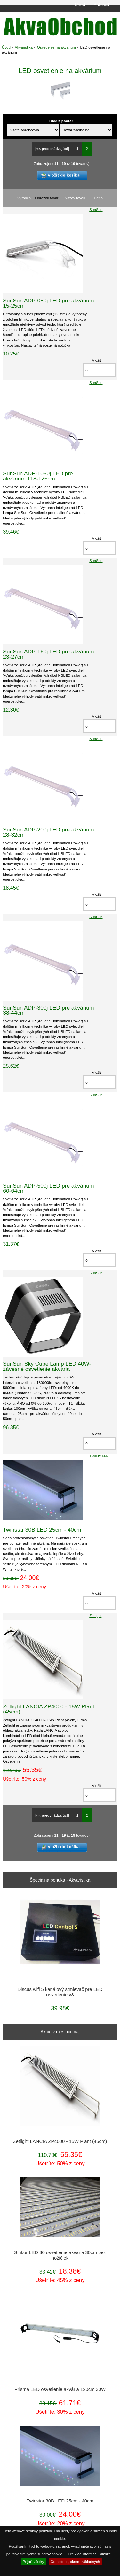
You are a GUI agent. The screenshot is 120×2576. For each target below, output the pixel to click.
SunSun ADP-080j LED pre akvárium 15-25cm (48, 303)
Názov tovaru (75, 198)
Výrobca (24, 198)
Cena (98, 198)
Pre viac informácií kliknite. (90, 2554)
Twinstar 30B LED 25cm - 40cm (42, 1529)
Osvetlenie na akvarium (56, 47)
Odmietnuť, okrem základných (75, 2561)
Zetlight (95, 1615)
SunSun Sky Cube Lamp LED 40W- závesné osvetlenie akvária (47, 1366)
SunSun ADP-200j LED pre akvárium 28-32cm (48, 832)
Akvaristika (24, 47)
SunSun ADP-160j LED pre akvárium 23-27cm (48, 654)
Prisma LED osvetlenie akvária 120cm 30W (60, 2389)
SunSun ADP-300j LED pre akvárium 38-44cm (48, 1010)
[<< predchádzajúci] (52, 149)
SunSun (95, 209)
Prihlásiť (101, 4)
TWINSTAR (98, 1456)
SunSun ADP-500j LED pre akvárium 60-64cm (48, 1188)
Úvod (80, 4)
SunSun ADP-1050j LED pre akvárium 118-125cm (38, 476)
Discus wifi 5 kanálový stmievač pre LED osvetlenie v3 (59, 1992)
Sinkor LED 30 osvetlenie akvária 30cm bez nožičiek (60, 2255)
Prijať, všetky (33, 2561)
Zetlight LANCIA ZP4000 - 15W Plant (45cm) (48, 1709)
